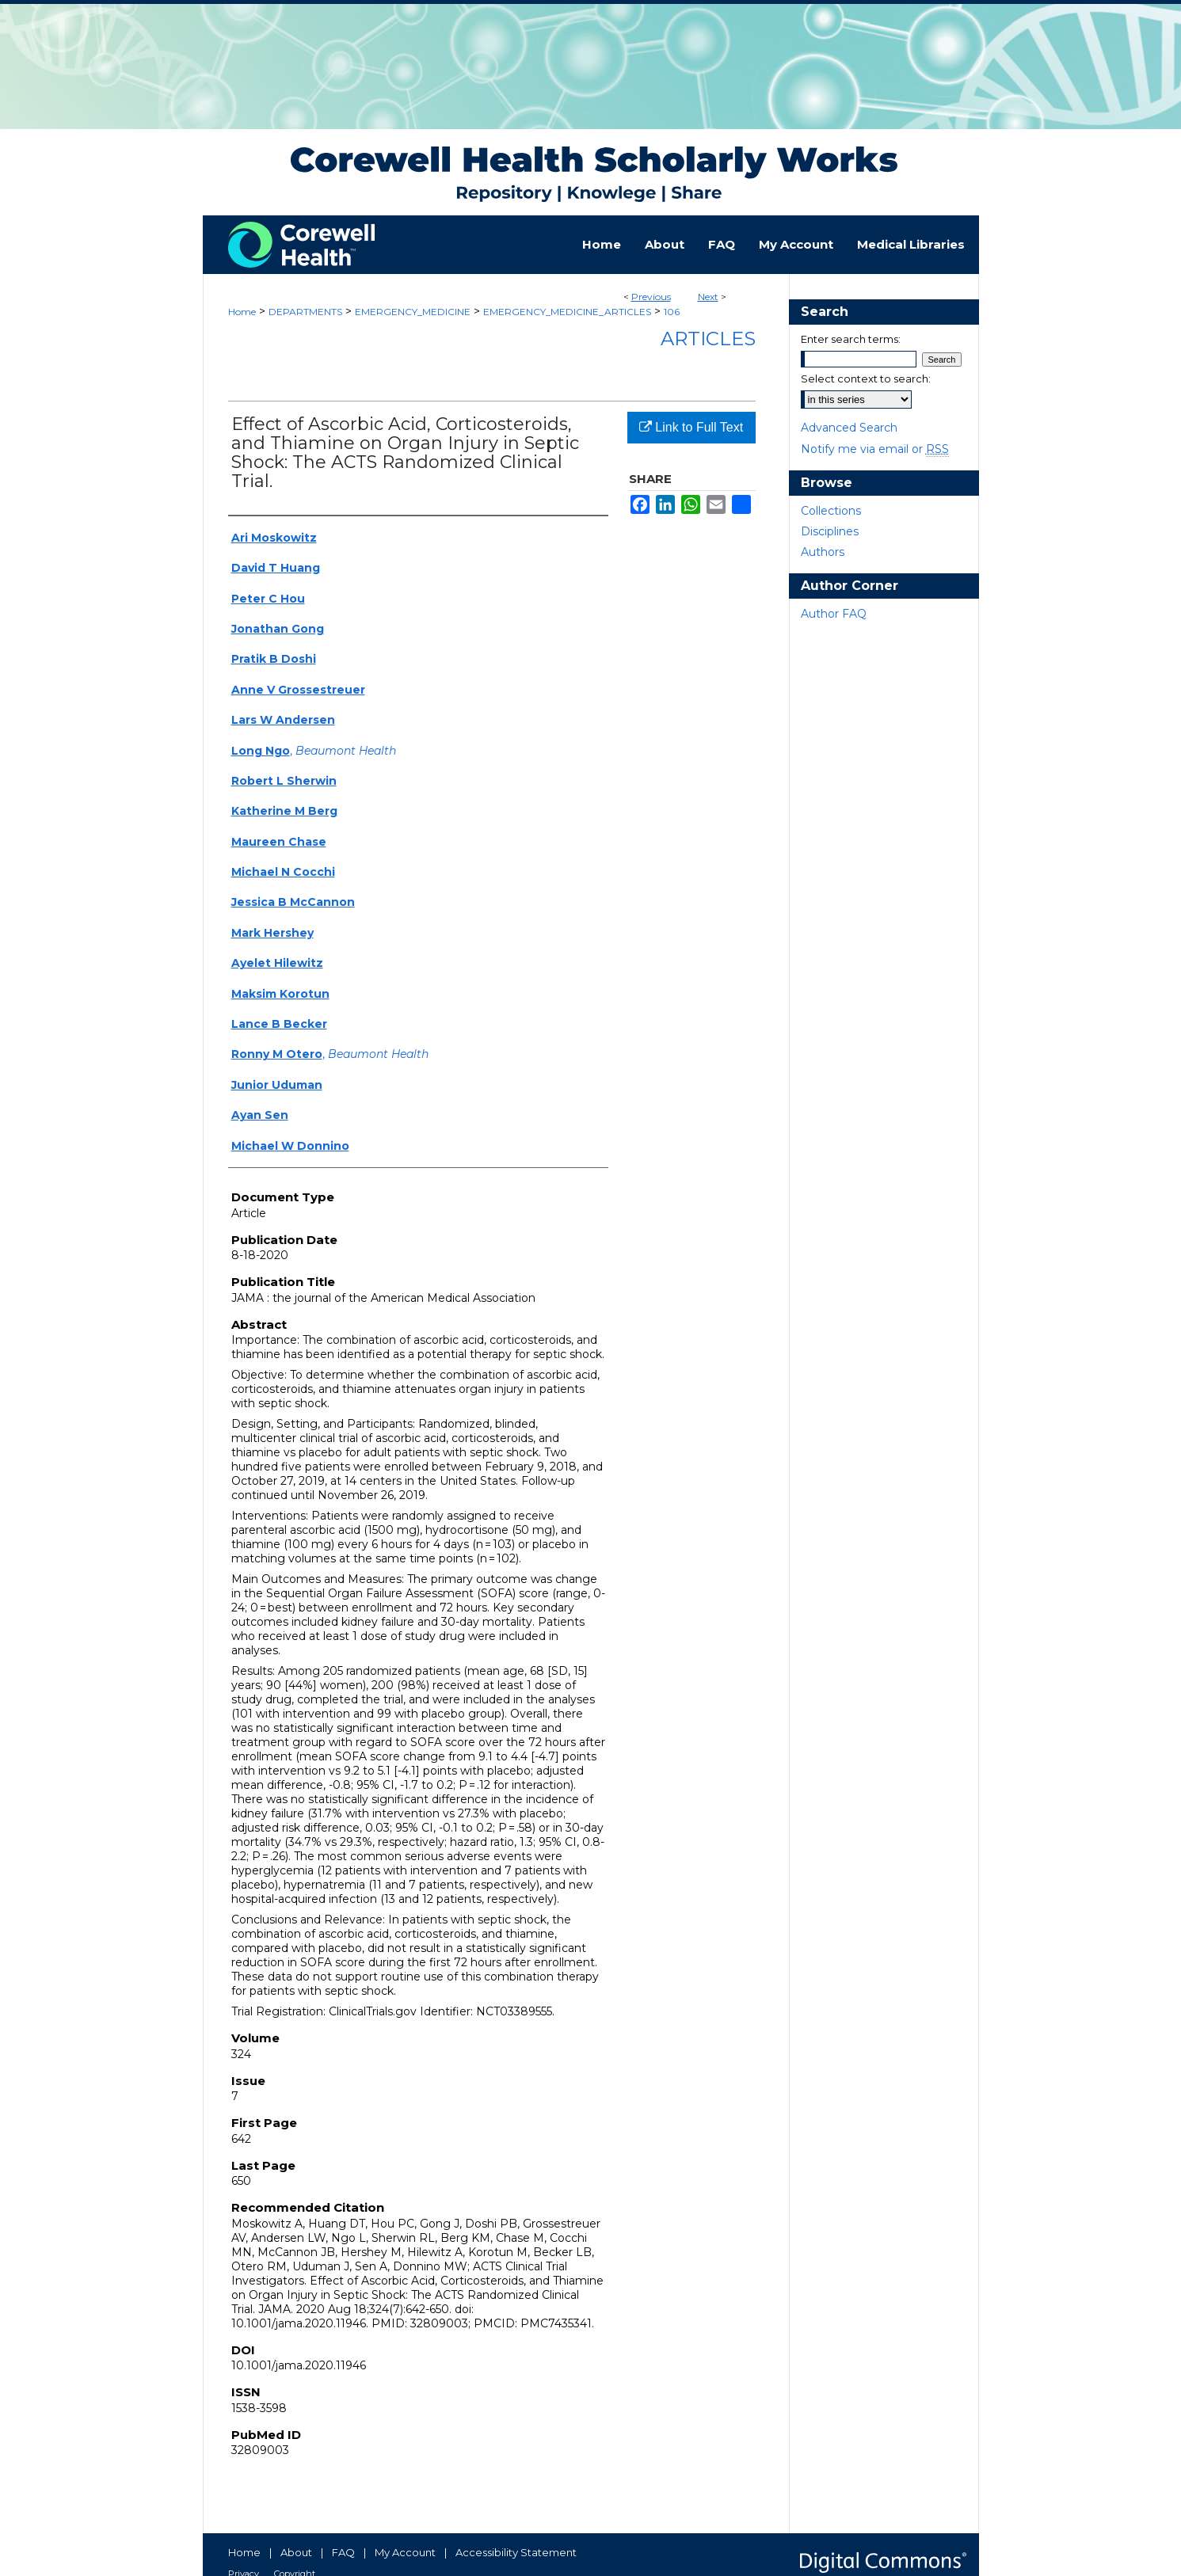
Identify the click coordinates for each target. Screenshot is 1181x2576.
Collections (831, 511)
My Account (405, 2552)
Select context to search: (866, 378)
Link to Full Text (691, 427)
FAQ (343, 2552)
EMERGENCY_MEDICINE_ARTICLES (567, 312)
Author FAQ (834, 614)
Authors (822, 552)
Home (242, 312)
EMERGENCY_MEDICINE (412, 312)
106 (672, 312)
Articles (708, 338)
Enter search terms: (851, 339)
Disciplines (830, 531)
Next (708, 296)
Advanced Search (849, 427)
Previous (651, 296)
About (296, 2552)
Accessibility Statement (516, 2552)
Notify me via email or (875, 449)
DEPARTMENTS (305, 312)
